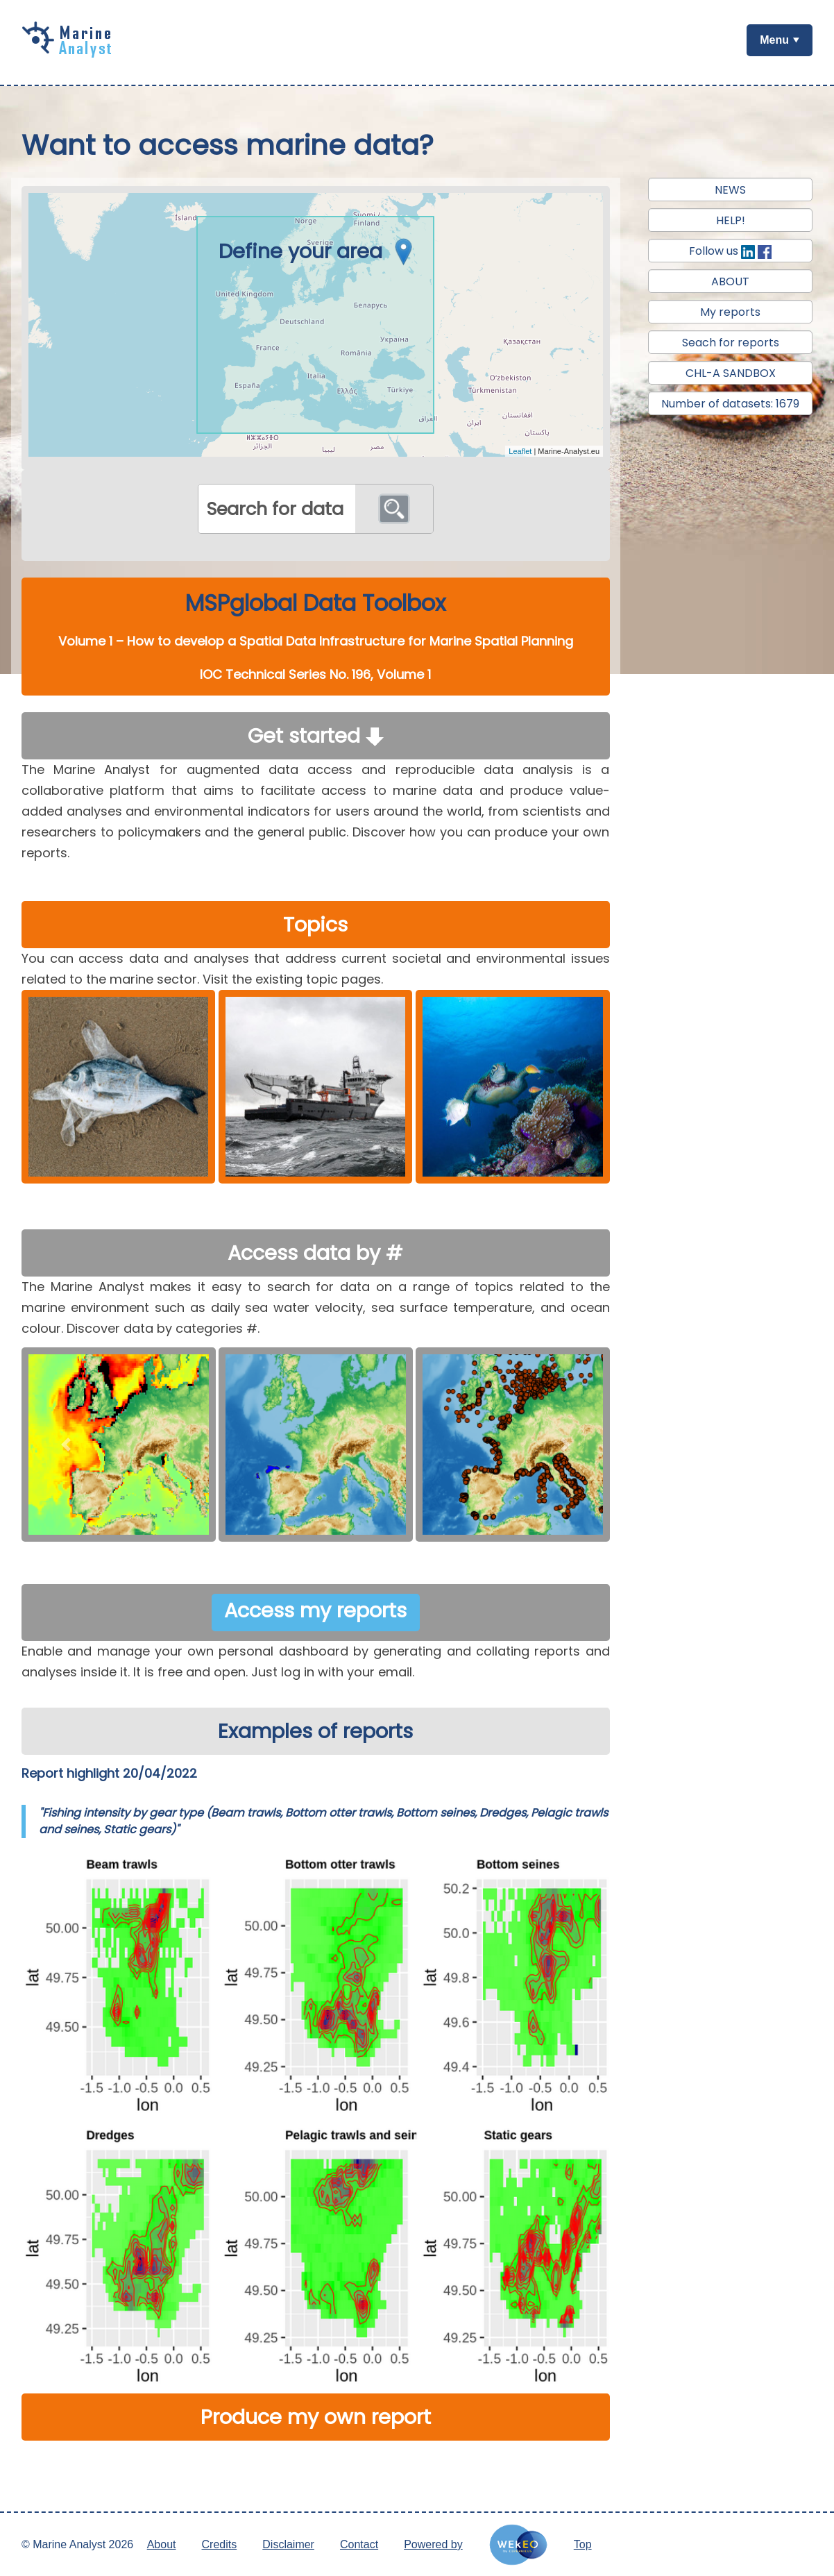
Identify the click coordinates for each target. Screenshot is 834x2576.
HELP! (730, 220)
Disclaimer (288, 2544)
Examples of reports (315, 1731)
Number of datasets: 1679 (730, 404)
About (161, 2544)
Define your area (319, 251)
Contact (359, 2544)
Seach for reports (730, 343)
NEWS (730, 190)
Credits (219, 2544)
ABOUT (730, 281)
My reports (730, 312)
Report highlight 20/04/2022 (109, 1773)
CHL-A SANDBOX (731, 373)
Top (583, 2544)
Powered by (433, 2544)
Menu (774, 40)
